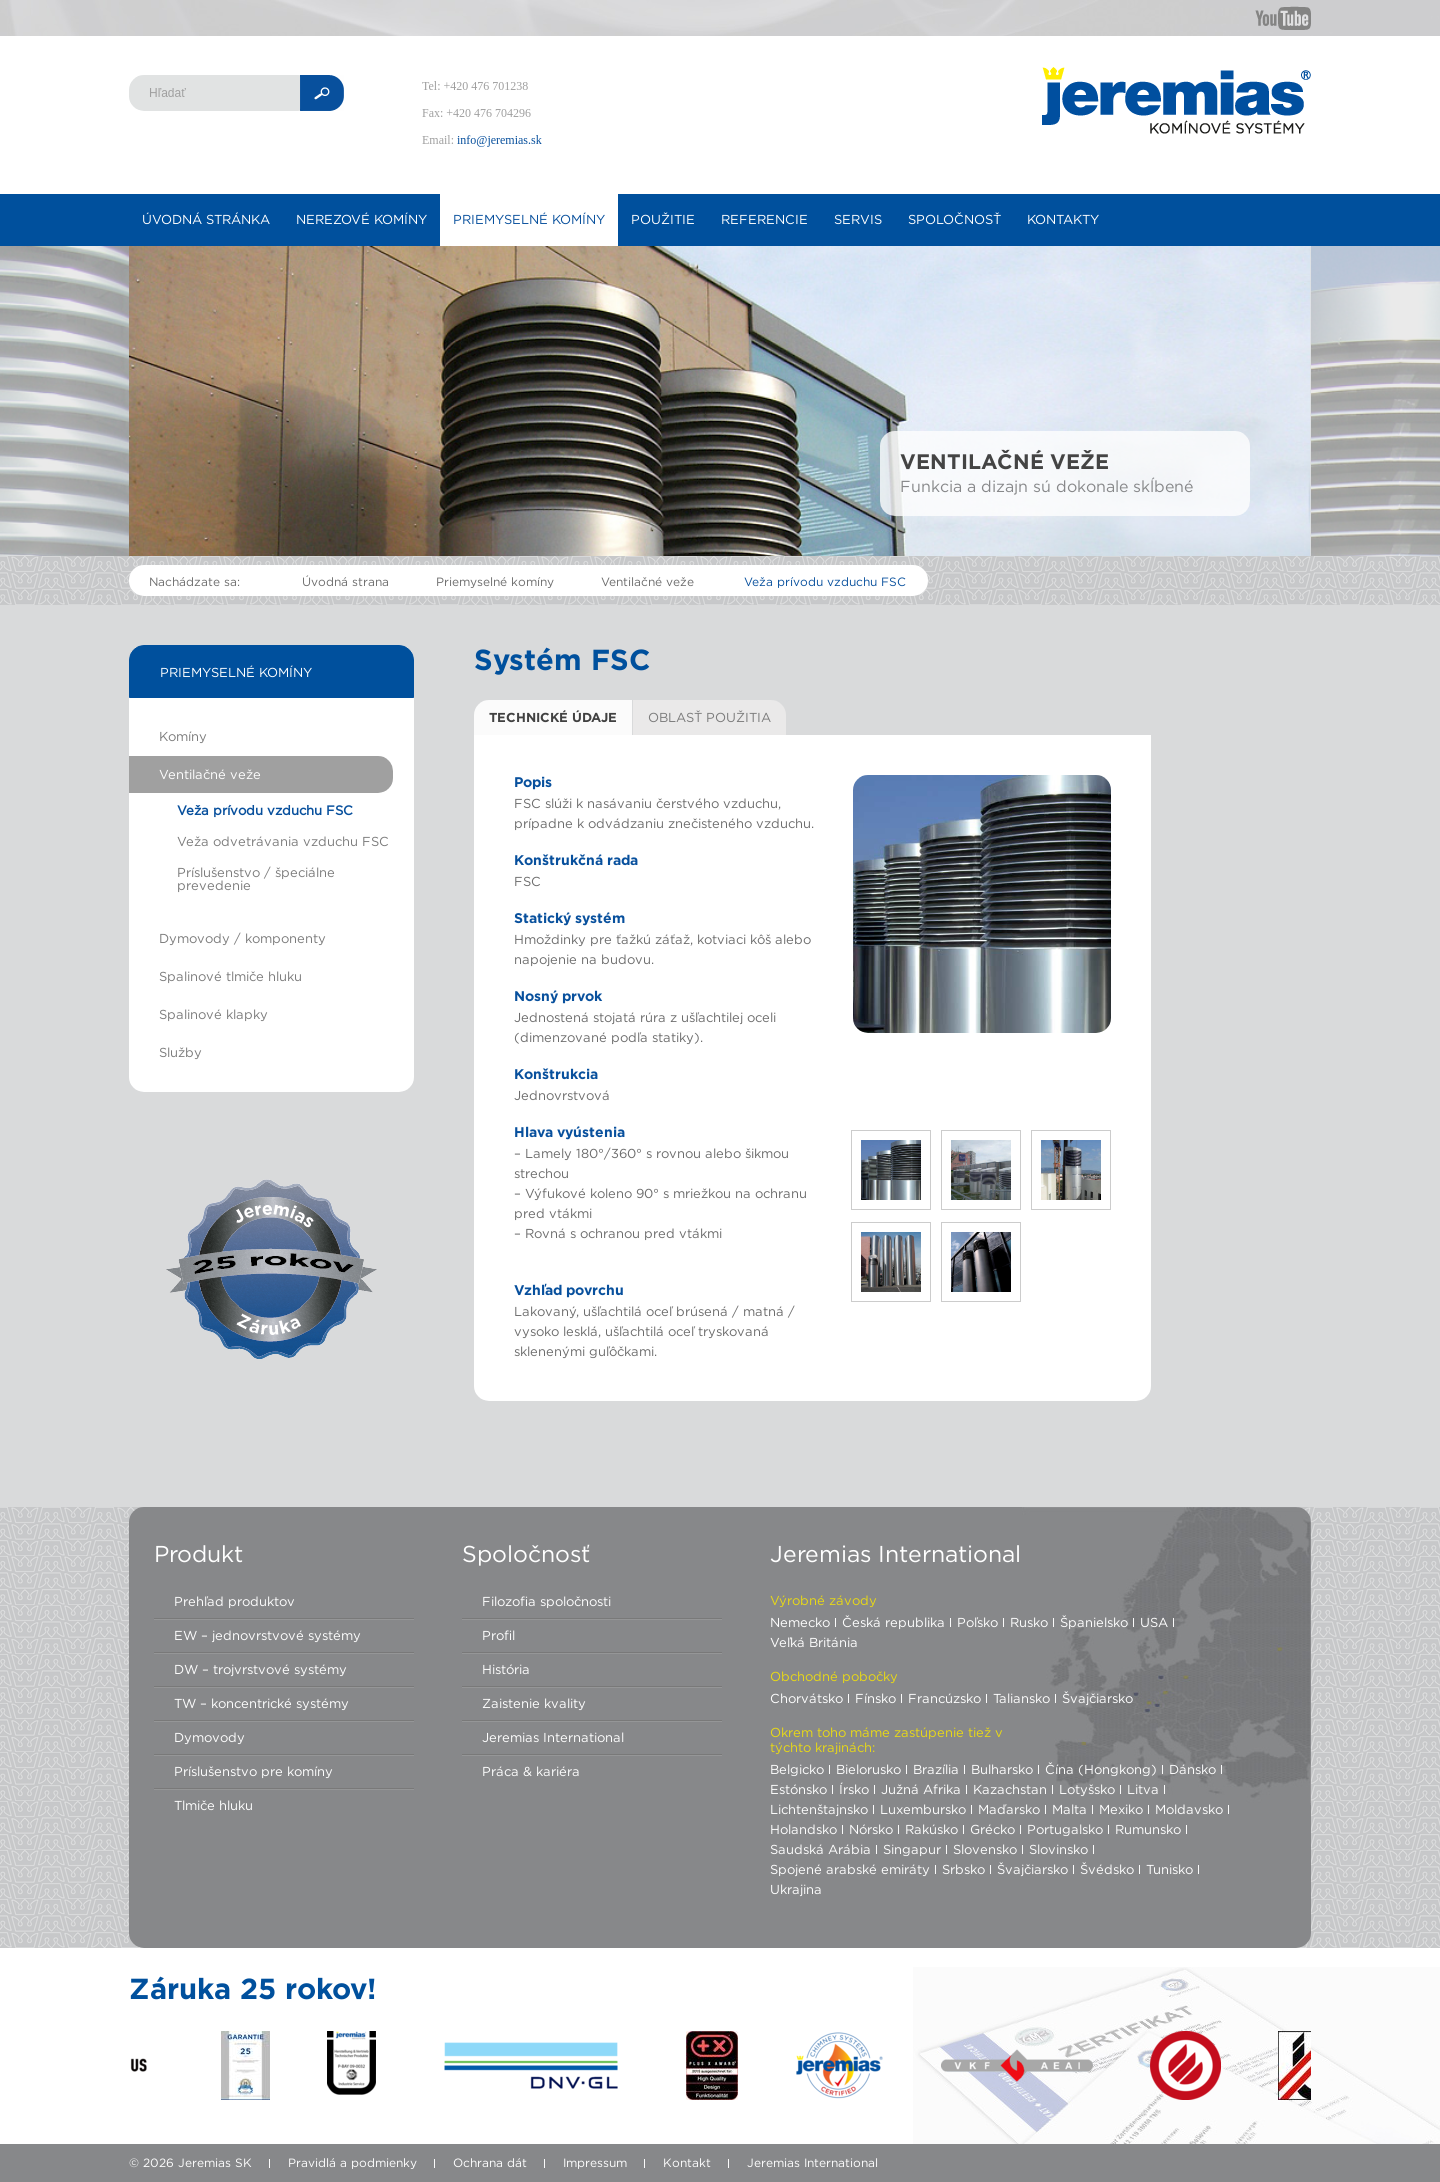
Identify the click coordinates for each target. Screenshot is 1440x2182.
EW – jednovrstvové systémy (267, 1635)
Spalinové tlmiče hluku (230, 976)
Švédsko (1107, 1869)
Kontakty (1063, 219)
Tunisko (1169, 1869)
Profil (498, 1635)
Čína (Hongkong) (1101, 1769)
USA (1154, 1622)
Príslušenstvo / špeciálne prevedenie (256, 878)
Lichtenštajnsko (819, 1809)
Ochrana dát (490, 2162)
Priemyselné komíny (529, 219)
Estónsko (798, 1789)
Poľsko (977, 1622)
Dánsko (1192, 1769)
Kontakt (687, 2162)
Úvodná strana (345, 581)
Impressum (595, 2162)
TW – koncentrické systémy (261, 1703)
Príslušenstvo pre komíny (253, 1771)
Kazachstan (1010, 1789)
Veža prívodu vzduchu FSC (825, 581)
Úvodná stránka (206, 219)
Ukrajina (796, 1889)
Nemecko (800, 1622)
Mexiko (1121, 1809)
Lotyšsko (1087, 1789)
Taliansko (1021, 1698)
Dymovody (209, 1737)
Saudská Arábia (820, 1849)
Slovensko (985, 1849)
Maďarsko (1009, 1809)
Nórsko (871, 1829)
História (506, 1669)
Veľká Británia (814, 1642)
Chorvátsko (806, 1698)
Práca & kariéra (531, 1771)
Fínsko (875, 1698)
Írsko (854, 1789)
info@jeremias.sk (499, 140)
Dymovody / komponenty (242, 938)
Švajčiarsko (1097, 1698)
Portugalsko (1065, 1829)
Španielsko (1094, 1622)
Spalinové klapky (213, 1014)
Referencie (764, 219)
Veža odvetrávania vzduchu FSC (283, 841)
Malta (1069, 1809)
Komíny (183, 736)
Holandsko (803, 1829)
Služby (180, 1052)
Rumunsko (1148, 1829)
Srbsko (963, 1869)
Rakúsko (931, 1829)
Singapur (912, 1849)
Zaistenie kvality (534, 1703)
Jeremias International (553, 1737)
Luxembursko (923, 1809)
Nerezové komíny (361, 219)
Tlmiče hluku (213, 1805)
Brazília (936, 1769)
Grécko (992, 1829)
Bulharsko (1002, 1769)
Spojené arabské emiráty (850, 1869)
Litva (1143, 1789)
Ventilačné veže (647, 581)
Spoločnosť (954, 219)
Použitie (663, 219)
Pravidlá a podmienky (352, 2162)
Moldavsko (1189, 1809)
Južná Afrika (921, 1789)
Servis (858, 219)
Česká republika (893, 1622)
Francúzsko (944, 1698)
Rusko (1029, 1622)
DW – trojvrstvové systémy (260, 1669)
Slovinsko (1058, 1849)
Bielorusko (868, 1769)
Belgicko (797, 1769)
